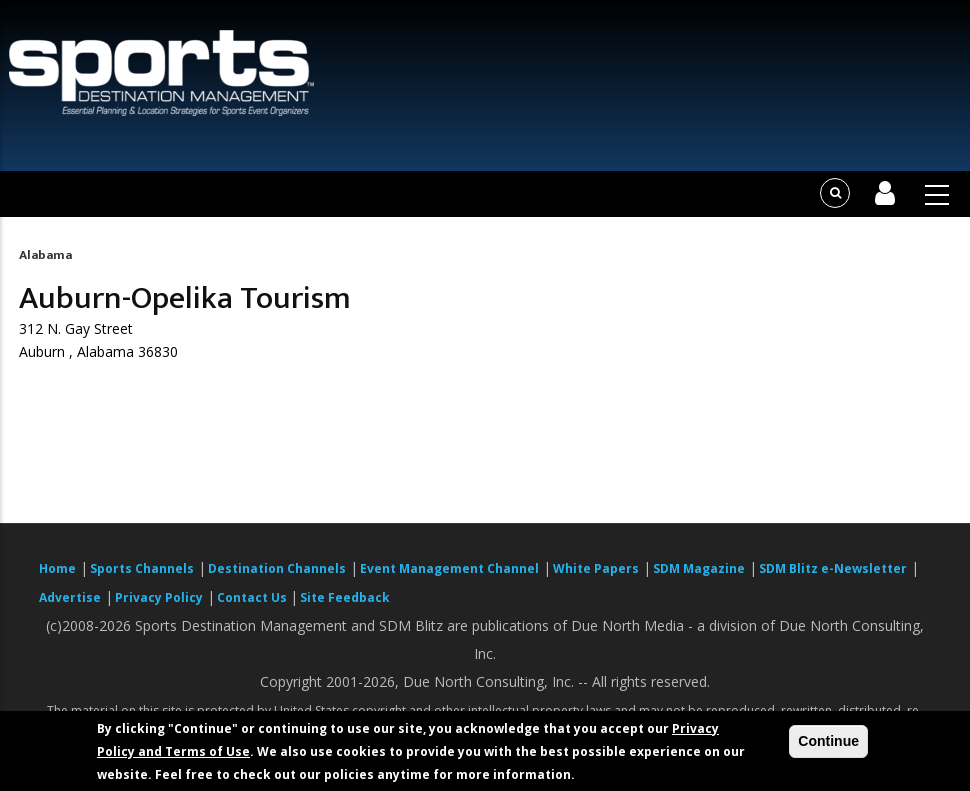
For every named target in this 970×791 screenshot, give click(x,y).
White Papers (596, 568)
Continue (828, 741)
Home (57, 568)
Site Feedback (345, 597)
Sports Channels (142, 568)
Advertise (70, 597)
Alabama (45, 255)
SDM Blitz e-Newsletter (833, 568)
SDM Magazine (699, 568)
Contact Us (253, 597)
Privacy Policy (159, 597)
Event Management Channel (449, 568)
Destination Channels (277, 568)
